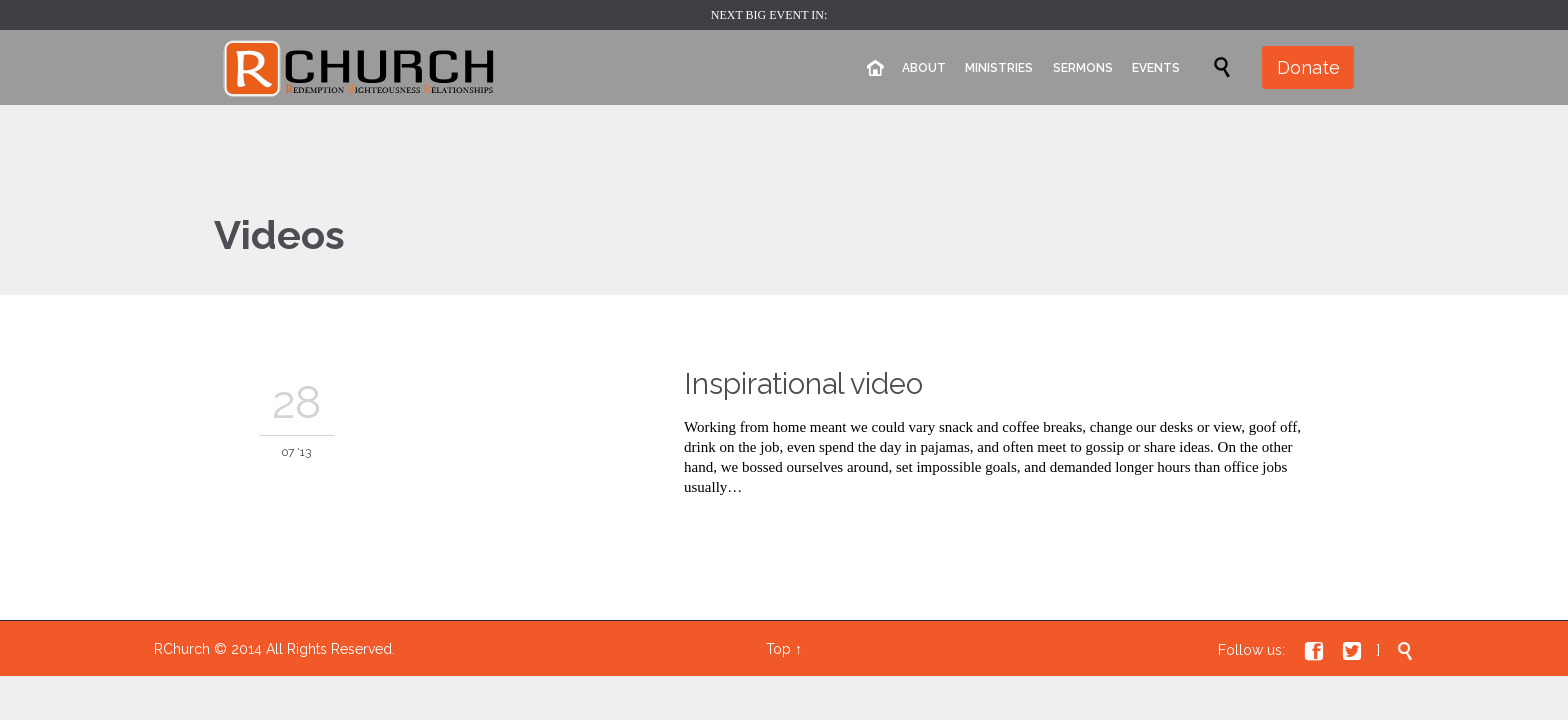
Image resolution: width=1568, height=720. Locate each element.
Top (778, 649)
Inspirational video (803, 384)
